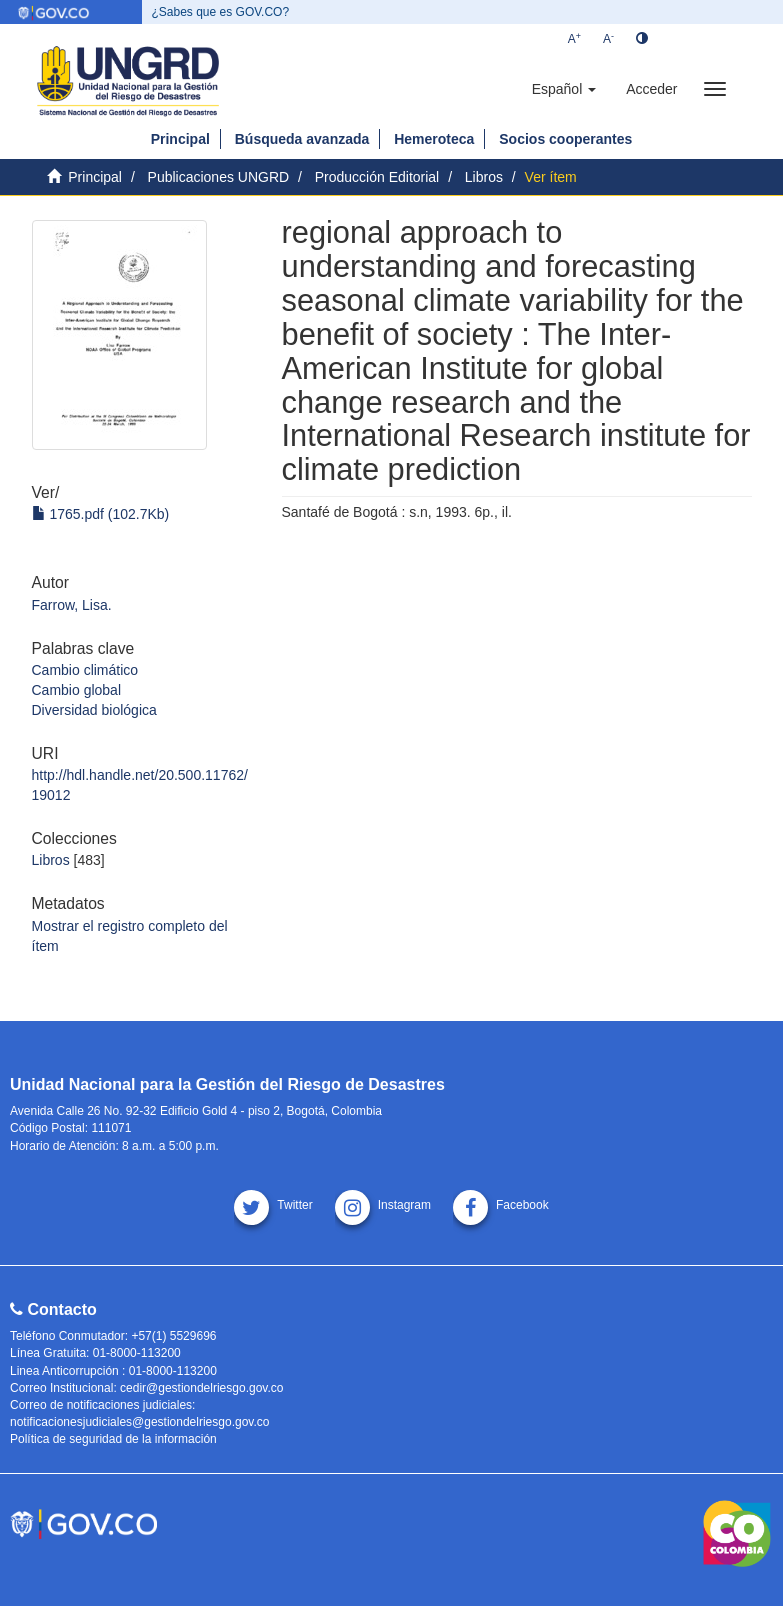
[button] (564, 89)
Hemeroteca (434, 139)
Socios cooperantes (565, 139)
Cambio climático (85, 670)
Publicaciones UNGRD (219, 177)
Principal (180, 139)
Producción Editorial (377, 177)
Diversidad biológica (94, 710)
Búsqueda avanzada (302, 139)
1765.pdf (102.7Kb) (101, 514)
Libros (484, 177)
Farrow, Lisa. (72, 605)
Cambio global (77, 690)
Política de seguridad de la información (113, 1439)
